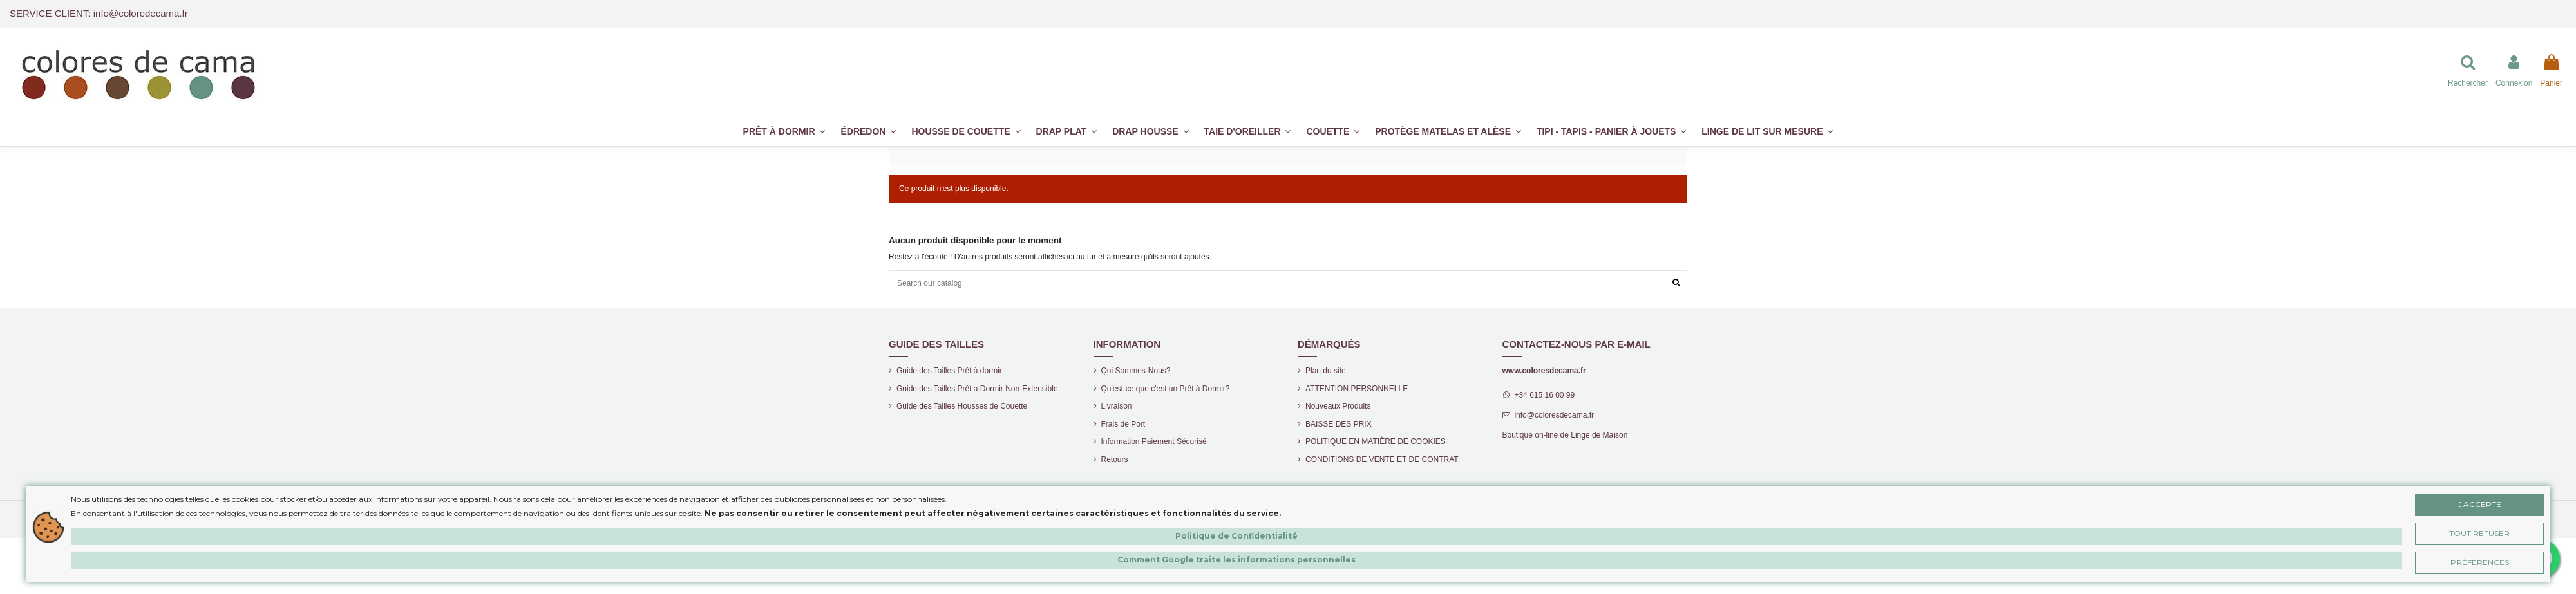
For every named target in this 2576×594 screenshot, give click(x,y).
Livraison (1116, 406)
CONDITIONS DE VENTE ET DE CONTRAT (1382, 459)
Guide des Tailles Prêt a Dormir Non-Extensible (977, 388)
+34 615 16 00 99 (1544, 395)
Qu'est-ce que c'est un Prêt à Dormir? (1165, 388)
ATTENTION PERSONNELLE (1356, 388)
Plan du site (1325, 370)
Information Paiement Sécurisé (1154, 441)
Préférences (2479, 562)
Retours (1114, 459)
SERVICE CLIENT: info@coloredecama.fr (99, 13)
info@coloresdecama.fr (1554, 415)
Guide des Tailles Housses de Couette (961, 406)
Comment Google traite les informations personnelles (1236, 559)
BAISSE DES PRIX (1338, 424)
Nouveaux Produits (1337, 406)
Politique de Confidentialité (1236, 536)
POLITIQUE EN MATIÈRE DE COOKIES (1375, 441)
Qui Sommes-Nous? (1136, 370)
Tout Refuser (2479, 533)
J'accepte (2479, 504)
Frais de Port (1123, 424)
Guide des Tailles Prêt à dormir (949, 370)
